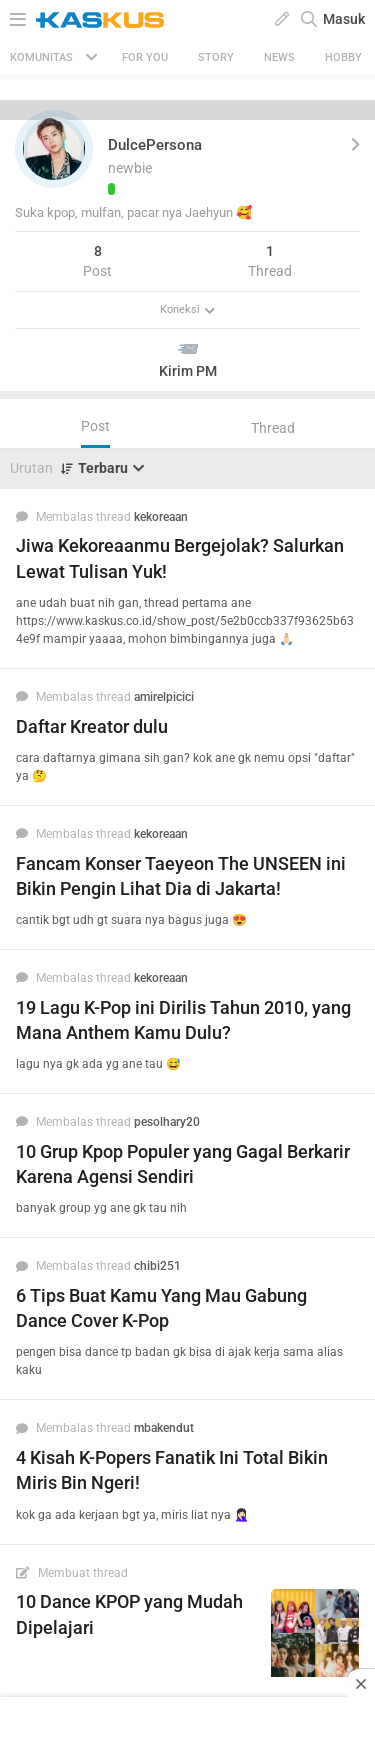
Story (216, 57)
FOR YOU (145, 57)
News (279, 57)
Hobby (343, 57)
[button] (54, 149)
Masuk (344, 19)
